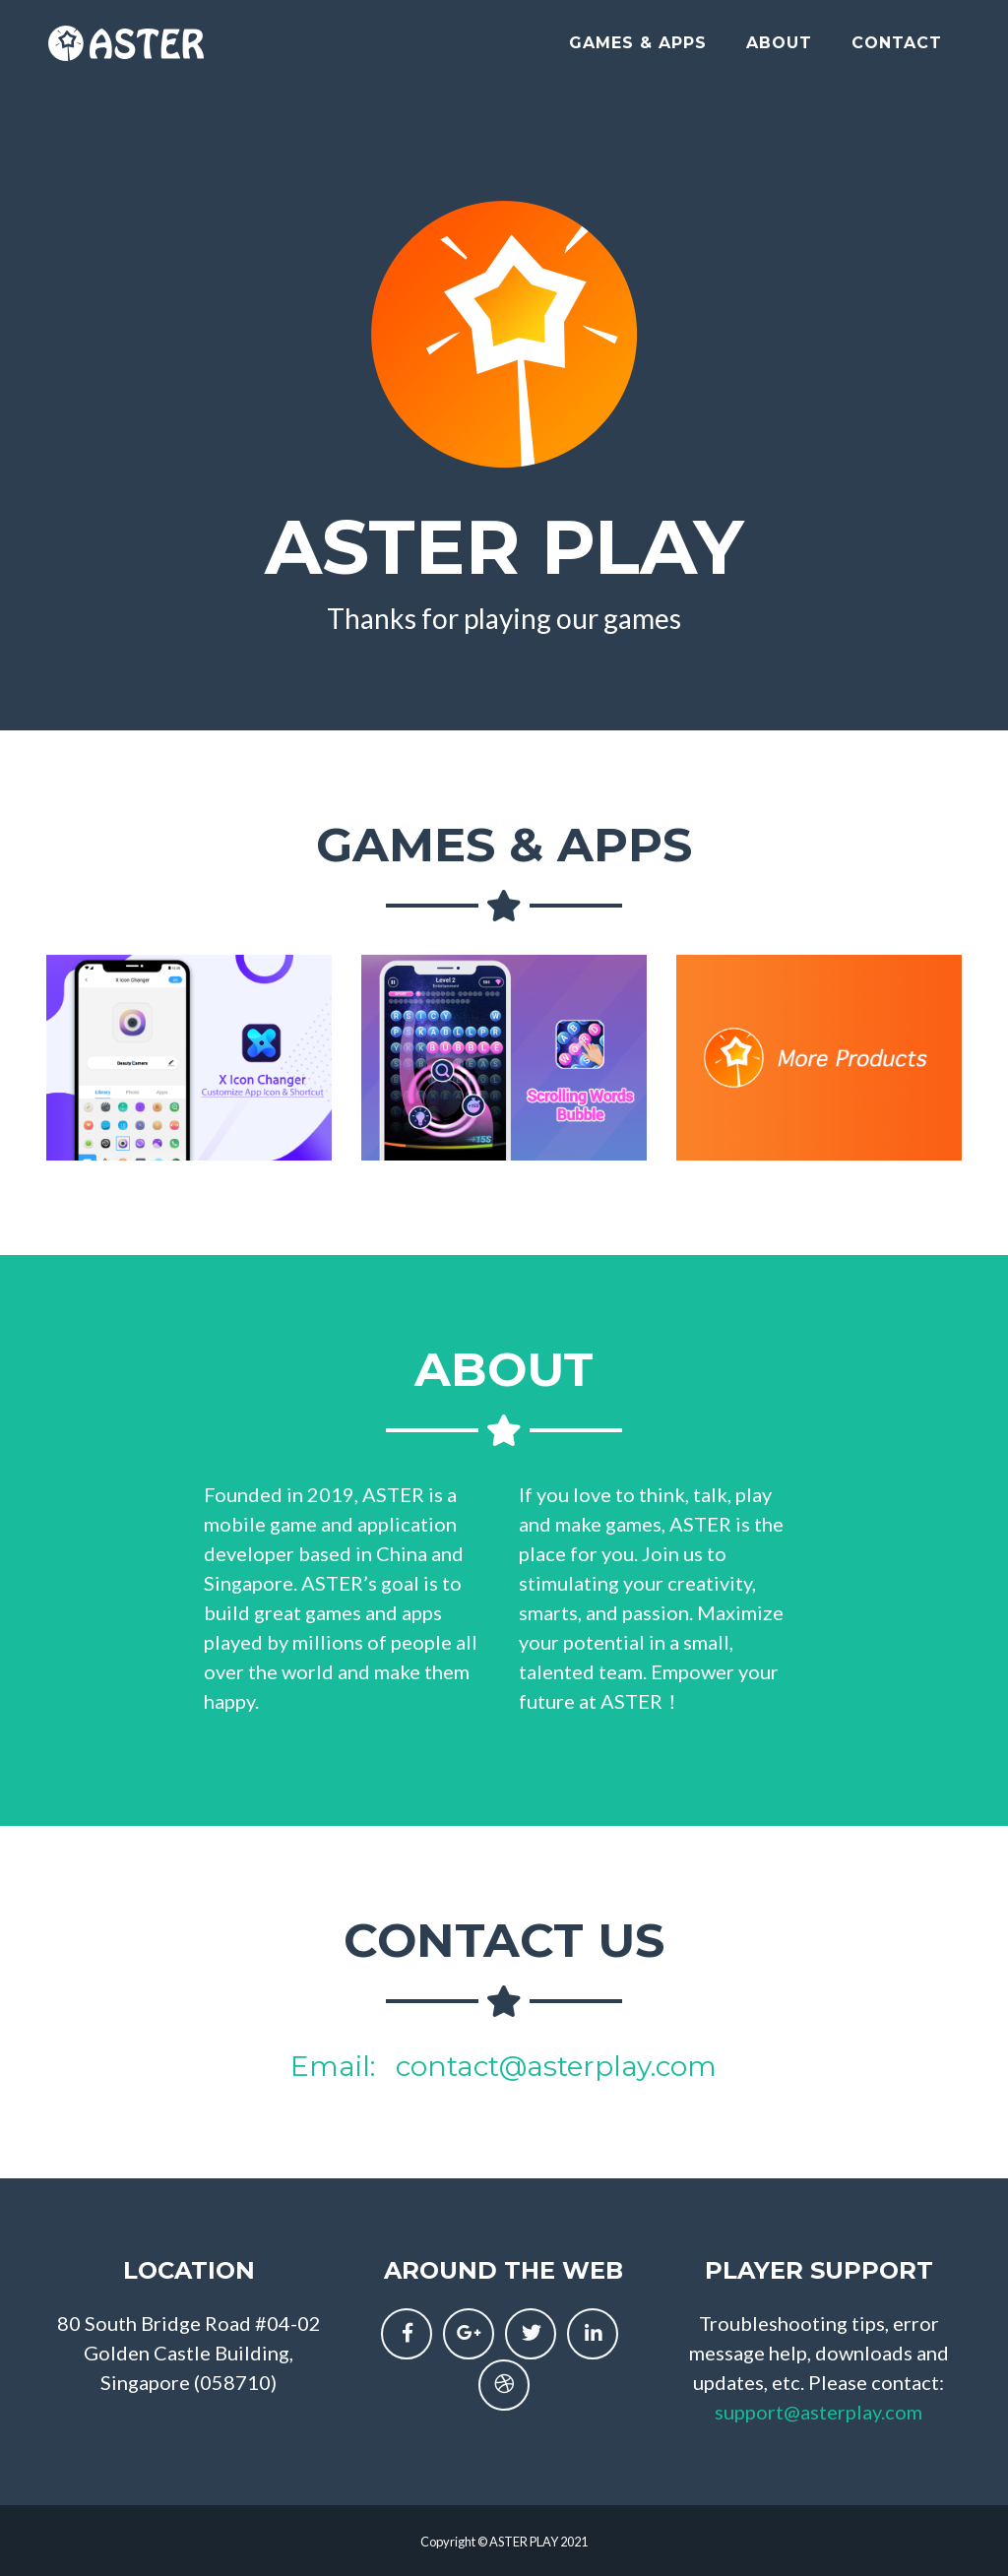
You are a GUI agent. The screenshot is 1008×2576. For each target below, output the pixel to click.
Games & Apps (638, 50)
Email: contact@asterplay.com (503, 2066)
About (779, 50)
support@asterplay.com (818, 2411)
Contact (896, 50)
